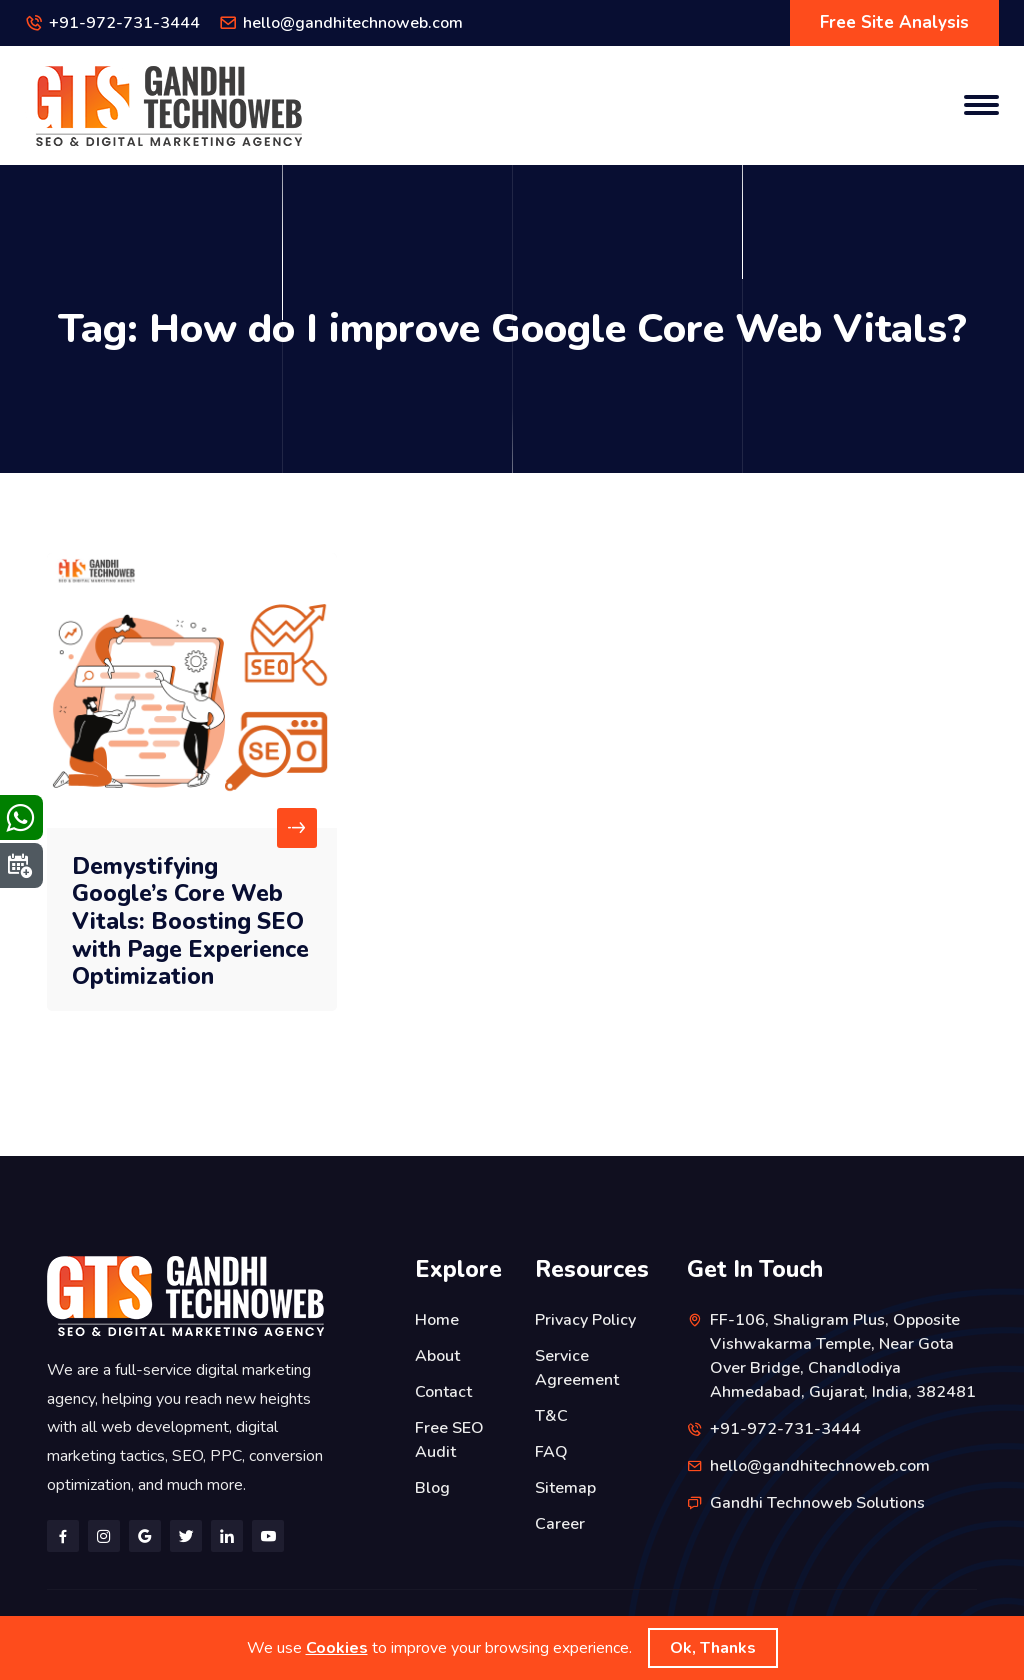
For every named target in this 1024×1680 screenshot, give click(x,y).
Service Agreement (577, 1368)
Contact (443, 1392)
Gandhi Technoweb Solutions (817, 1503)
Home (437, 1320)
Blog (432, 1488)
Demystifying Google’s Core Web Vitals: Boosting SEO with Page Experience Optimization (190, 921)
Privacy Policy (585, 1320)
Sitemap (565, 1488)
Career (560, 1524)
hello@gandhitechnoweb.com (353, 23)
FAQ (551, 1452)
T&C (551, 1416)
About (437, 1356)
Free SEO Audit (449, 1440)
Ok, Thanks (713, 1648)
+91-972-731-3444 (124, 23)
